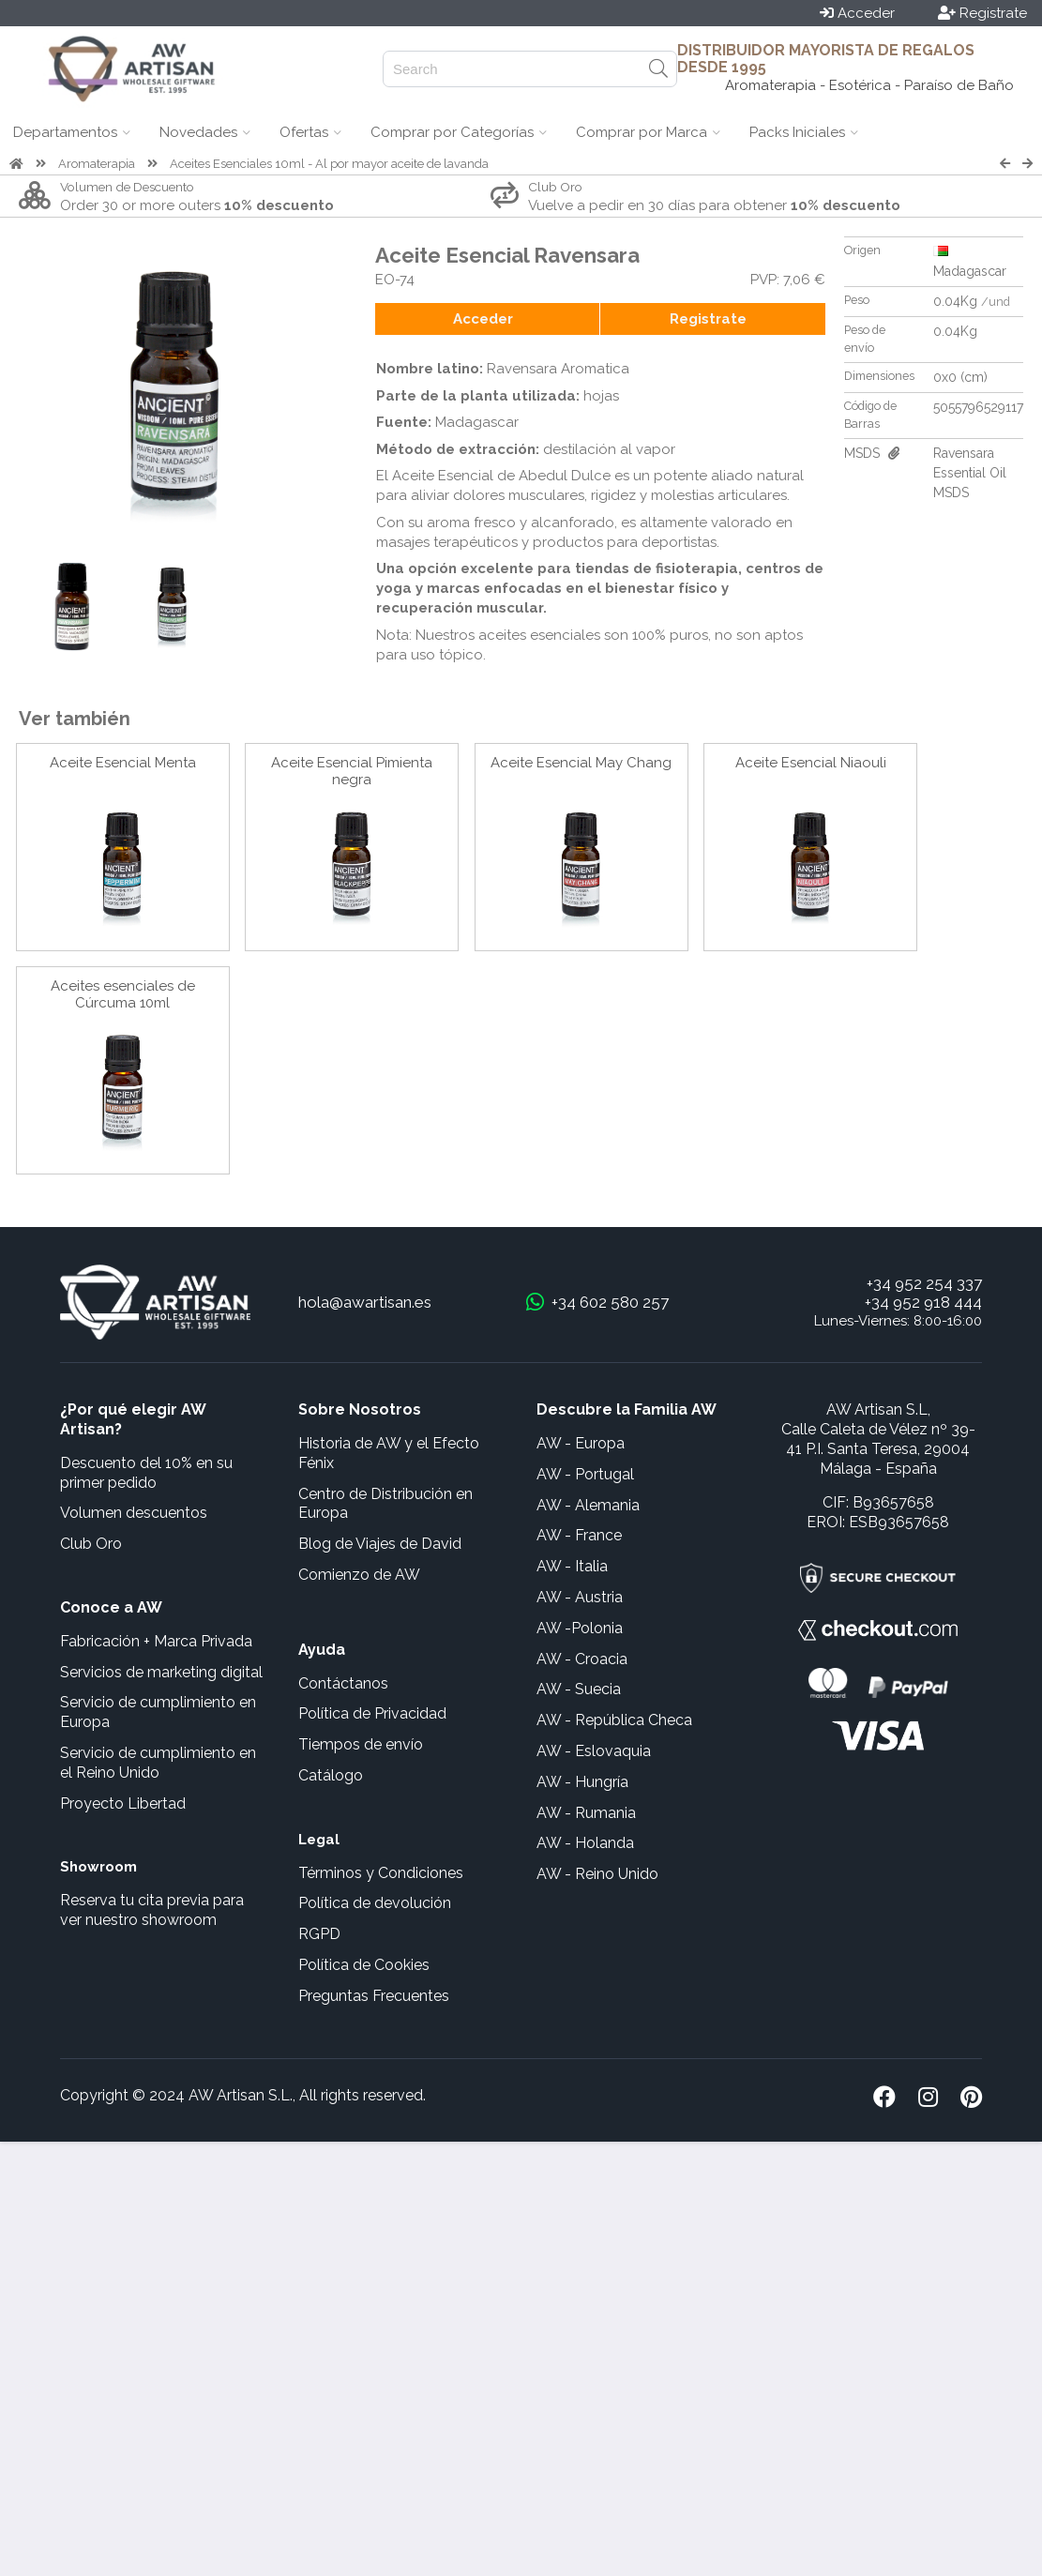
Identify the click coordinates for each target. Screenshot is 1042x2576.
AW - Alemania (588, 1505)
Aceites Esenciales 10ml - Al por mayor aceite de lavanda (329, 164)
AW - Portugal (585, 1474)
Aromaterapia (96, 164)
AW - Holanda (585, 1843)
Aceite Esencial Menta (123, 762)
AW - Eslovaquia (593, 1751)
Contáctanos (343, 1683)
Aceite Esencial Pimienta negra (351, 771)
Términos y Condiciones (380, 1873)
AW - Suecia (578, 1689)
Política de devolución (374, 1903)
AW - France (579, 1535)
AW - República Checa (614, 1720)
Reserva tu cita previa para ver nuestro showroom (152, 1910)
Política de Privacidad (372, 1713)
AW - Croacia (581, 1659)
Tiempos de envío (360, 1744)
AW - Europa (580, 1443)
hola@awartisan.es (364, 1302)
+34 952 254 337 (924, 1283)
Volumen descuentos (133, 1513)
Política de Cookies (364, 1965)
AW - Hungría (582, 1782)
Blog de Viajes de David (379, 1544)
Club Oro (91, 1544)
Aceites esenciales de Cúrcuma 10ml (123, 994)
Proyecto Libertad (123, 1803)
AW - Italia (572, 1566)
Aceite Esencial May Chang (581, 762)
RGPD (319, 1934)
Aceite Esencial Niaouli (810, 762)
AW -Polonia (579, 1628)
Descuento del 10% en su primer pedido (146, 1473)
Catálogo (330, 1775)
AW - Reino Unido (597, 1874)
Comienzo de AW (359, 1574)
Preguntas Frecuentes (373, 1996)
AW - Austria (579, 1597)
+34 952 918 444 (923, 1302)
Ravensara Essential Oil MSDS (969, 473)
